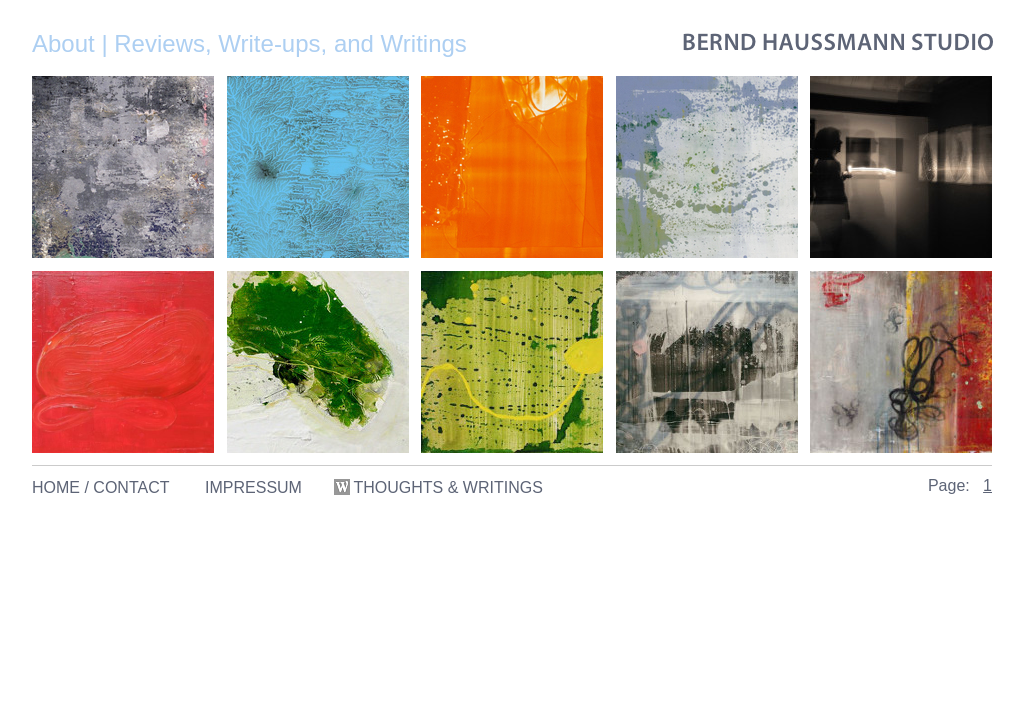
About (63, 43)
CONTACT (131, 487)
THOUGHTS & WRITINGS (440, 487)
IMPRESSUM (253, 487)
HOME (56, 487)
